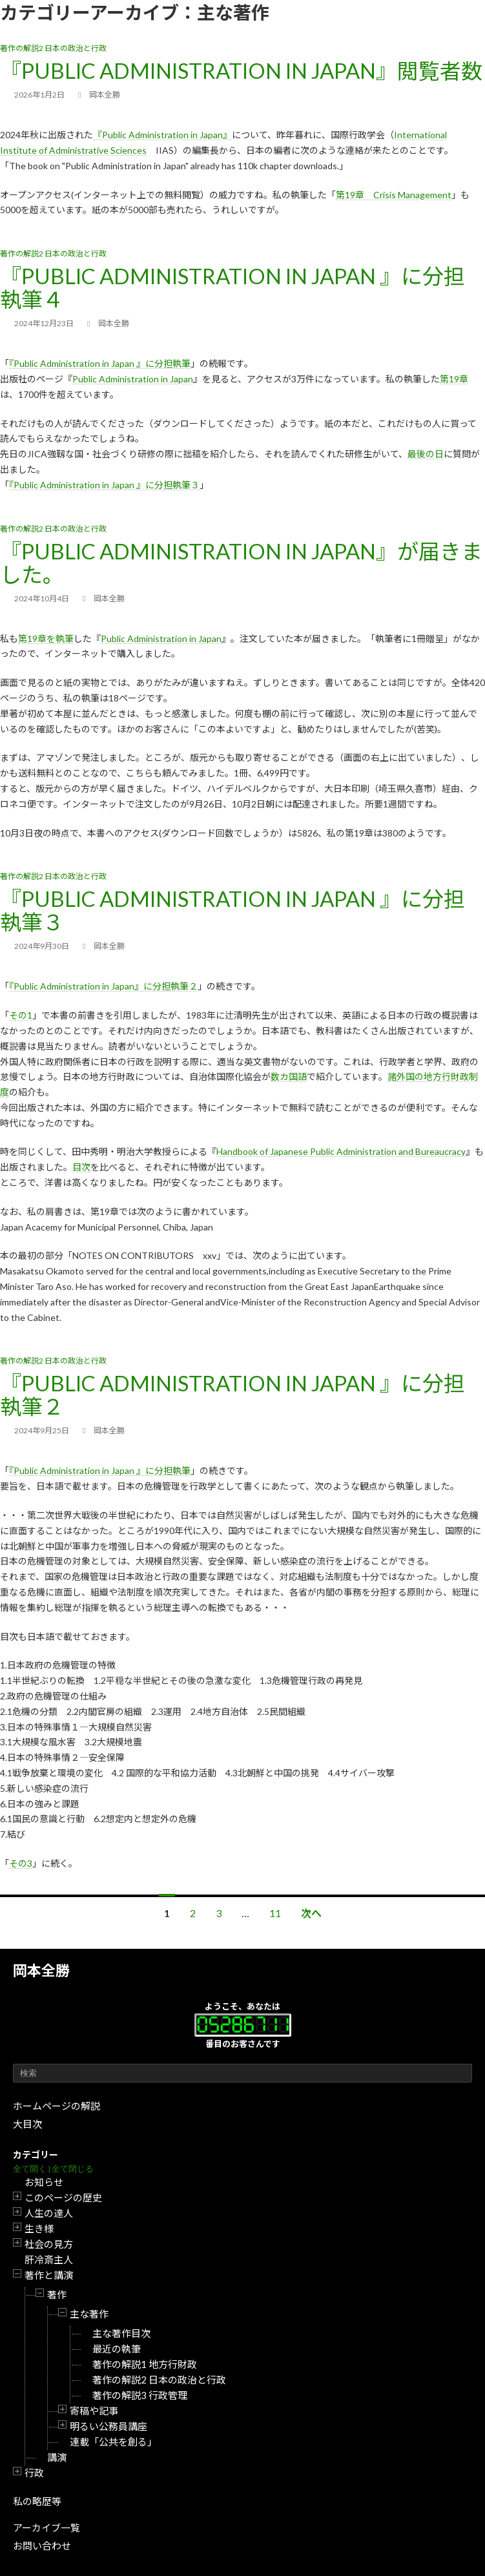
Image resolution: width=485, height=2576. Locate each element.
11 (275, 1913)
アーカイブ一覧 (46, 2527)
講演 (57, 2457)
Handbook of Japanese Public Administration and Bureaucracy (341, 1151)
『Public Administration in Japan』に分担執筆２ (103, 986)
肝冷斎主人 (49, 2259)
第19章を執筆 (46, 638)
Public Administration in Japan (132, 378)
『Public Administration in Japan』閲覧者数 (241, 70)
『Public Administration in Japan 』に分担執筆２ (232, 1394)
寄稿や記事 (94, 2410)
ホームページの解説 (56, 2106)
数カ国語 (289, 1076)
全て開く (29, 2169)
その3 (20, 1863)
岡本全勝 (41, 1970)
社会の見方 (49, 2244)
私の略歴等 (37, 2501)
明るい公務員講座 (108, 2426)
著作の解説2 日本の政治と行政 (159, 2379)
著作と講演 (49, 2275)
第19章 (454, 378)
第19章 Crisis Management (393, 194)
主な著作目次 (121, 2333)
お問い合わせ (42, 2545)
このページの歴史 (63, 2197)
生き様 (39, 2228)
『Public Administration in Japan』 (162, 134)
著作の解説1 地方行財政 (144, 2364)
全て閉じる (73, 2169)
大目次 (27, 2124)
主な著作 (89, 2314)
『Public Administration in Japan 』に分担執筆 (100, 363)
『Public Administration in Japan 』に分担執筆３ (104, 484)
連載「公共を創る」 (113, 2441)
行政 (34, 2472)
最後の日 (426, 453)
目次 (81, 1166)
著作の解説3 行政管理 (139, 2395)
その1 (20, 1015)
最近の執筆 (116, 2348)
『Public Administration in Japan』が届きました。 (241, 562)
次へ (311, 1913)
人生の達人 (49, 2213)
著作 (57, 2294)
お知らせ (44, 2182)
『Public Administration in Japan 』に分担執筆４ (232, 287)
